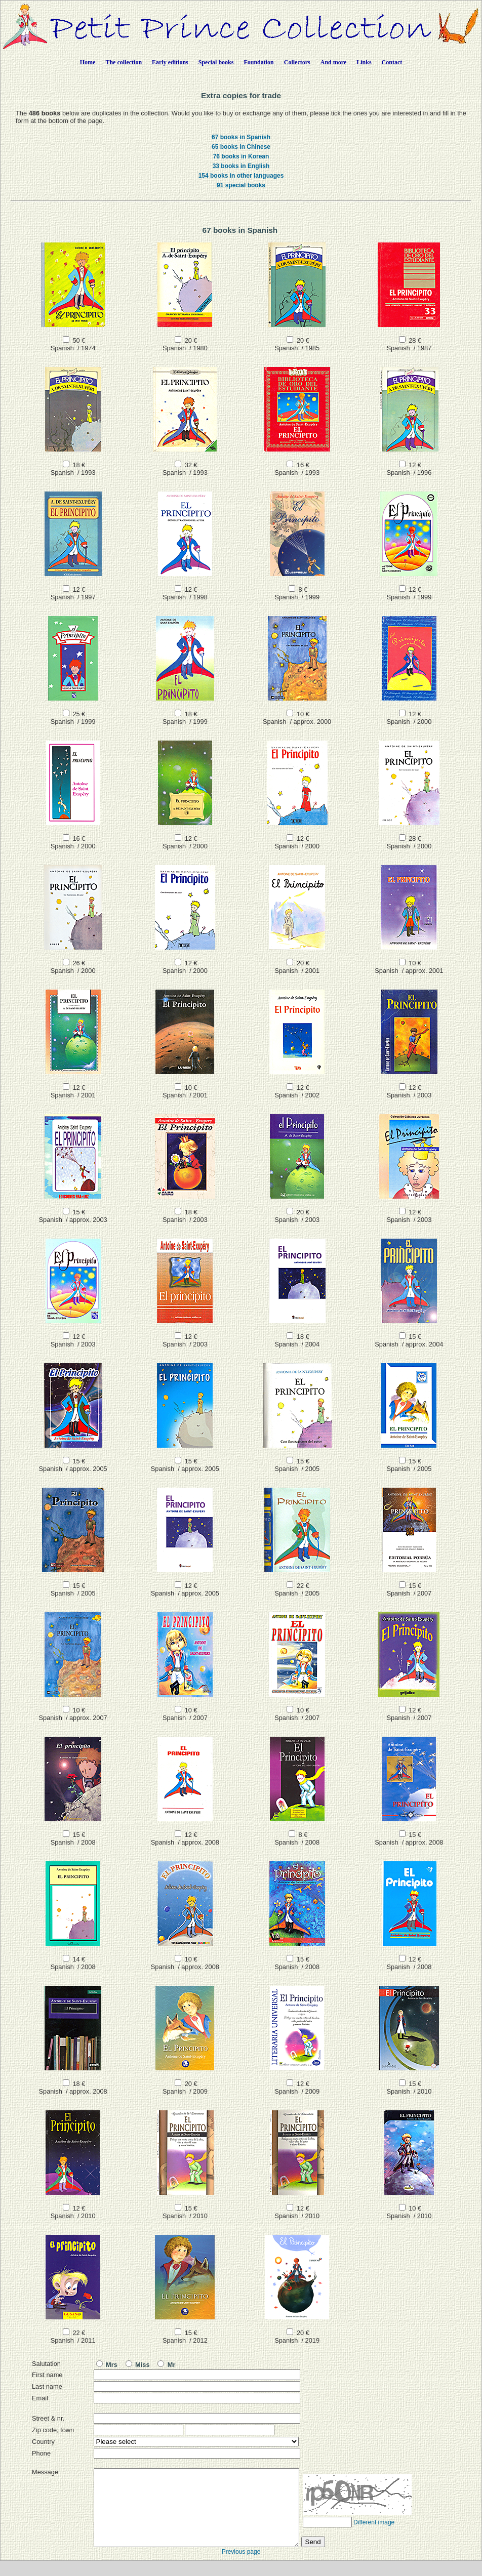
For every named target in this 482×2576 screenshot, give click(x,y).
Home (88, 62)
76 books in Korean (241, 156)
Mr (166, 2364)
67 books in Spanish (241, 137)
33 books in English (241, 166)
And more (333, 62)
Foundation (258, 62)
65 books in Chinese (241, 146)
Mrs (106, 2364)
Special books (216, 62)
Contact (392, 62)
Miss (138, 2364)
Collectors (297, 62)
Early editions (170, 62)
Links (363, 62)
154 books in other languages (241, 175)
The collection (123, 62)
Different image (373, 2537)
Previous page (241, 2566)
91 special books (241, 185)
